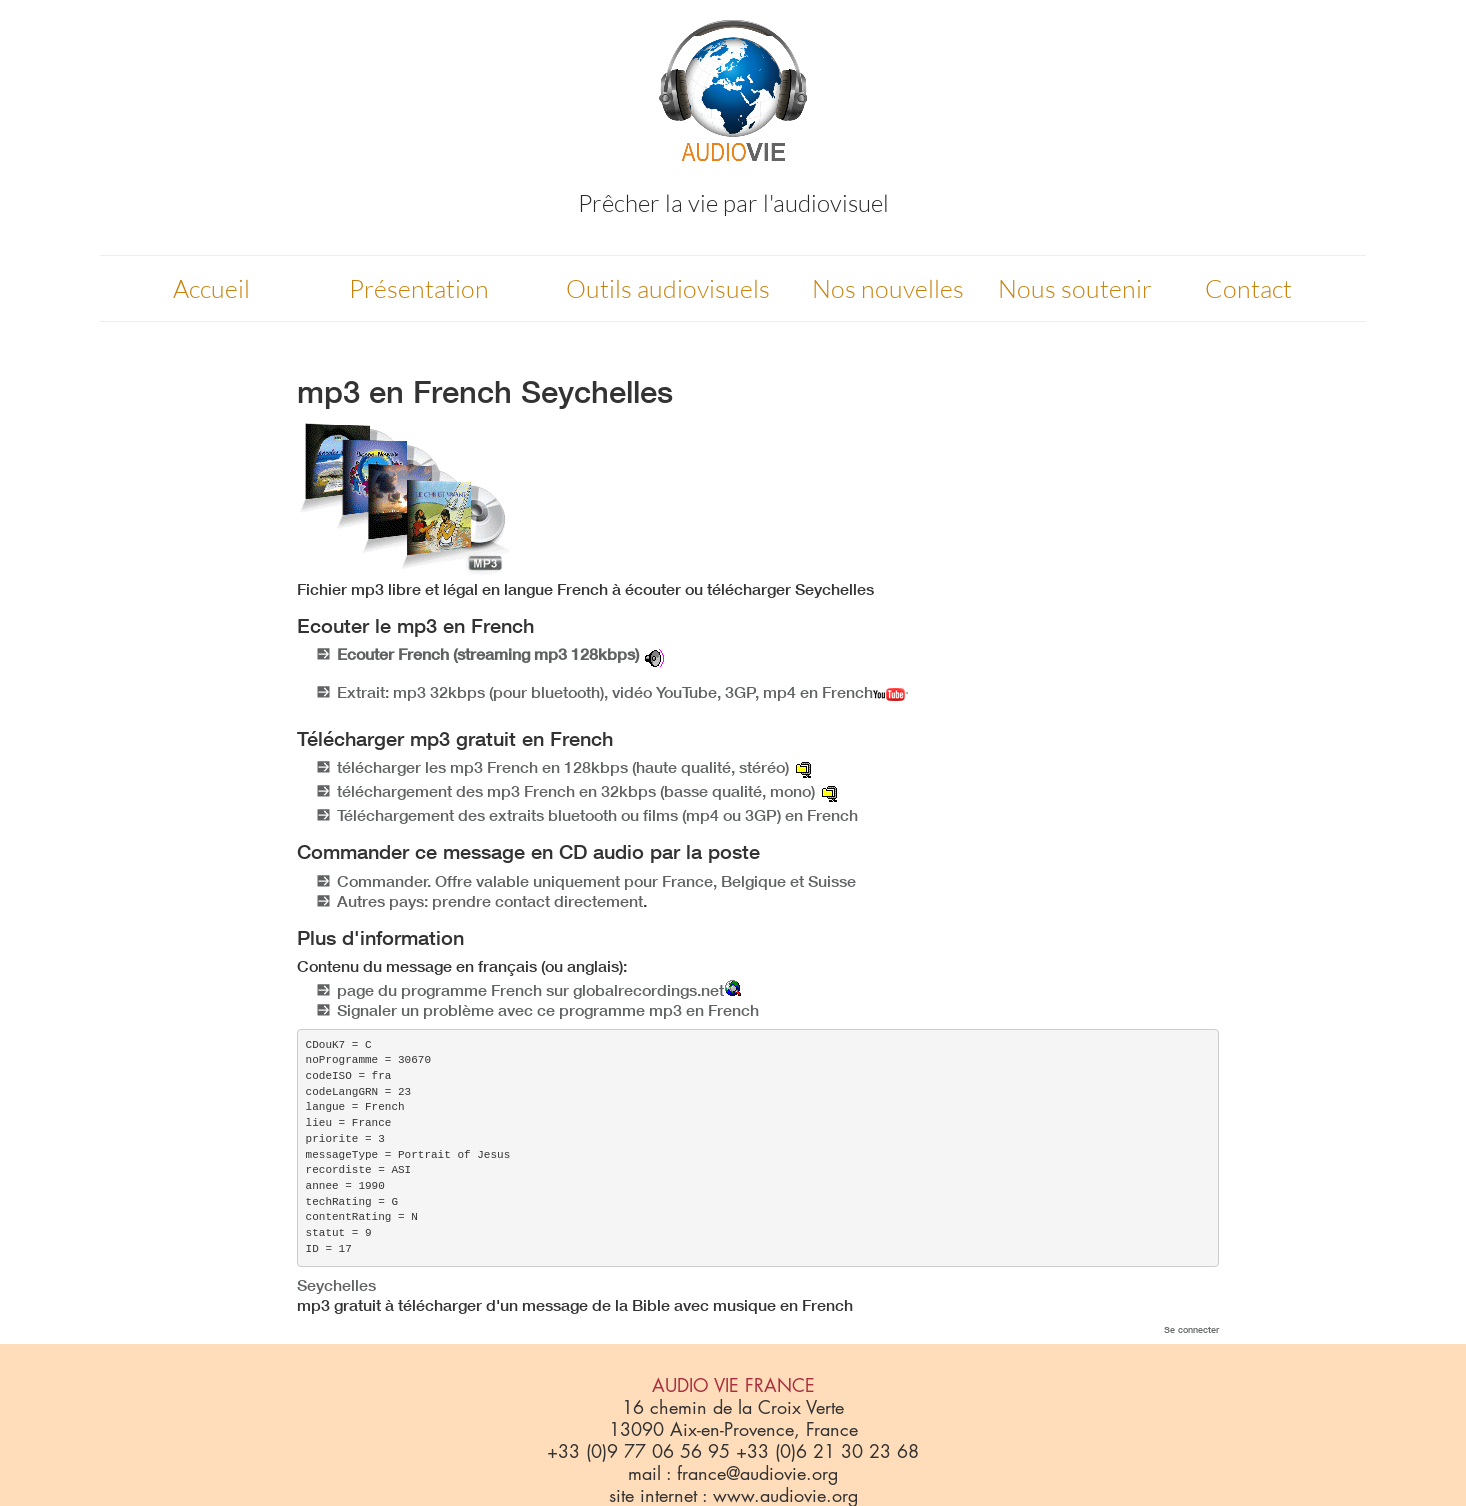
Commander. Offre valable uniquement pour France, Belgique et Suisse (596, 881)
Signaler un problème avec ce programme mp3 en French (548, 1010)
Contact (1248, 288)
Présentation (419, 288)
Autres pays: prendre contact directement (490, 901)
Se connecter (1191, 1329)
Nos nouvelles (888, 288)
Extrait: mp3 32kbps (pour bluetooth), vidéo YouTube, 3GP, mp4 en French (622, 692)
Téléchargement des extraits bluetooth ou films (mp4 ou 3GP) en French (597, 815)
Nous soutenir (1075, 288)
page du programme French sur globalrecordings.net (530, 990)
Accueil (211, 288)
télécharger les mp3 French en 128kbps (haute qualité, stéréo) (563, 767)
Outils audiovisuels (668, 288)
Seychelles (336, 1285)
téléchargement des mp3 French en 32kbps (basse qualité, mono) (576, 791)
